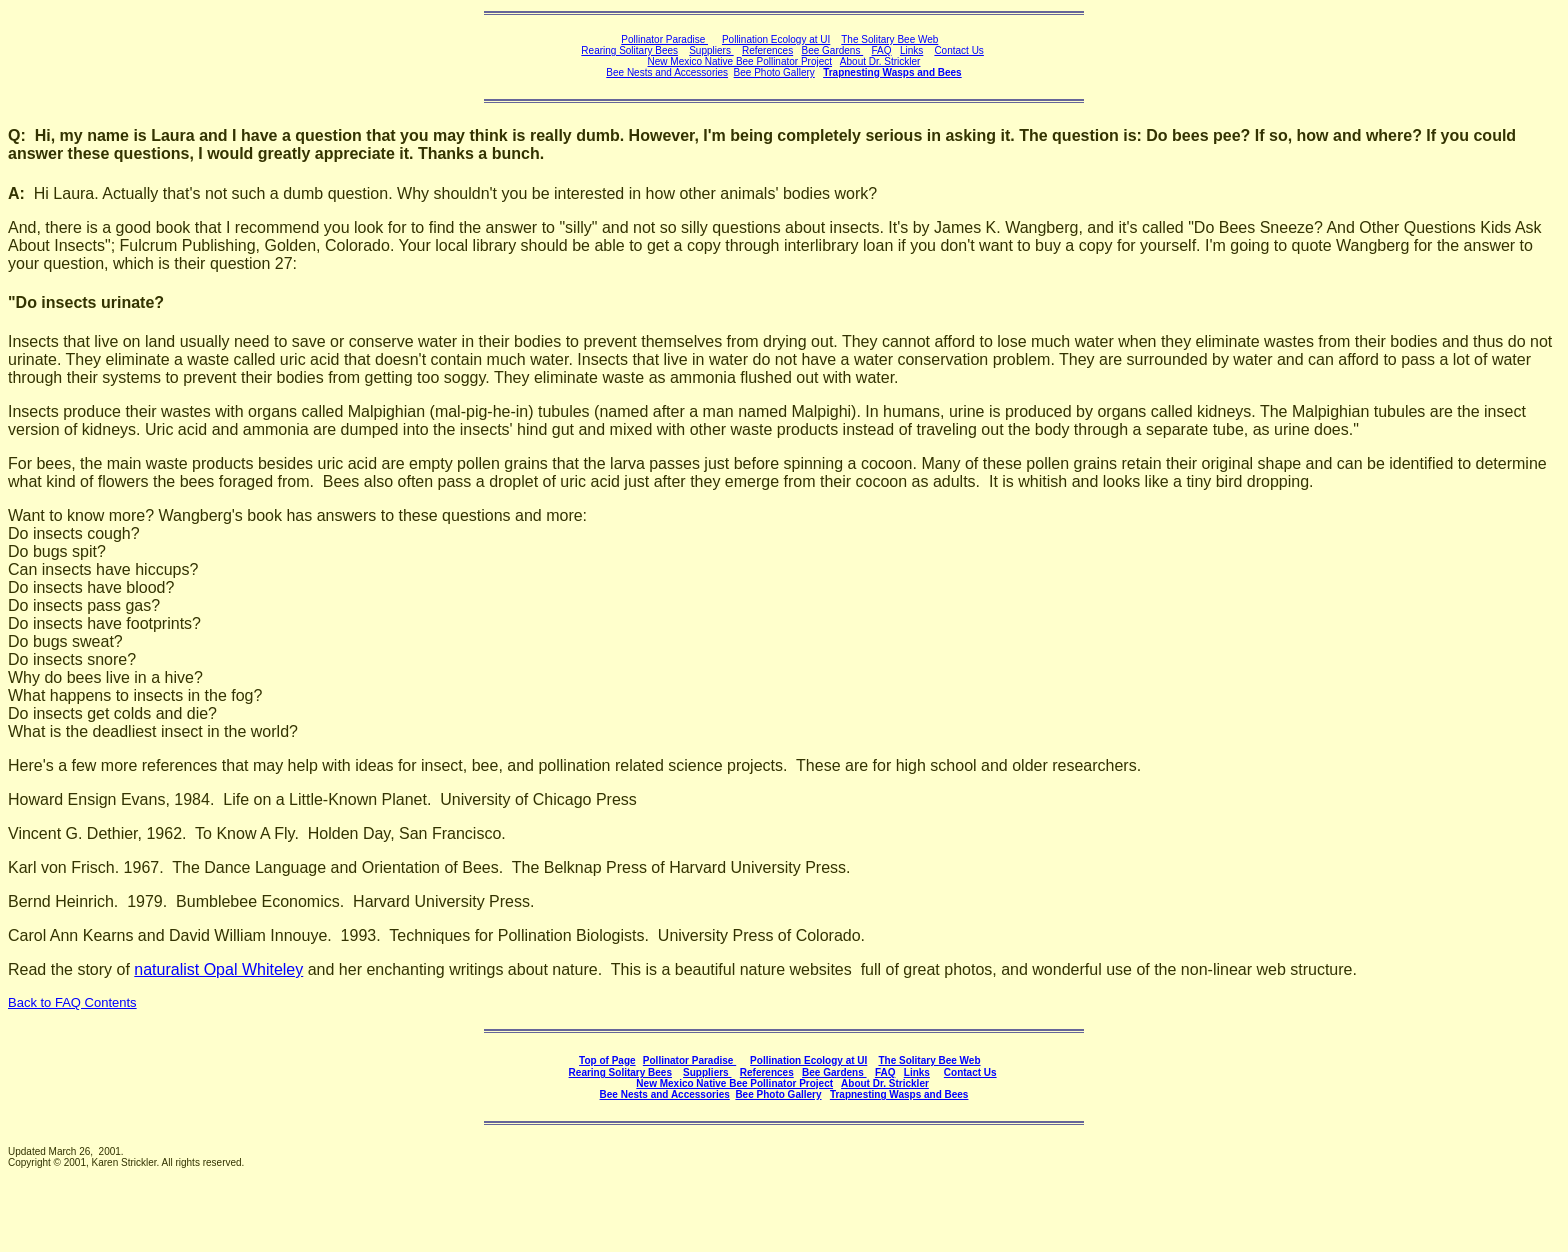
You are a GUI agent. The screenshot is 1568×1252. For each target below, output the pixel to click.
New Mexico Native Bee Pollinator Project (740, 61)
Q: (17, 135)
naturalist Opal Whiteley (218, 969)
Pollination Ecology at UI (776, 39)
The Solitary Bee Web (889, 39)
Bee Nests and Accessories (667, 72)
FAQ (882, 50)
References (767, 50)
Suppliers (711, 50)
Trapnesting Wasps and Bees (892, 72)
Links (911, 50)
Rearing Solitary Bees (629, 50)
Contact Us (958, 50)
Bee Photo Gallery (774, 72)
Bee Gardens (832, 50)
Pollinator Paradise (664, 39)
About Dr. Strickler (885, 1083)
